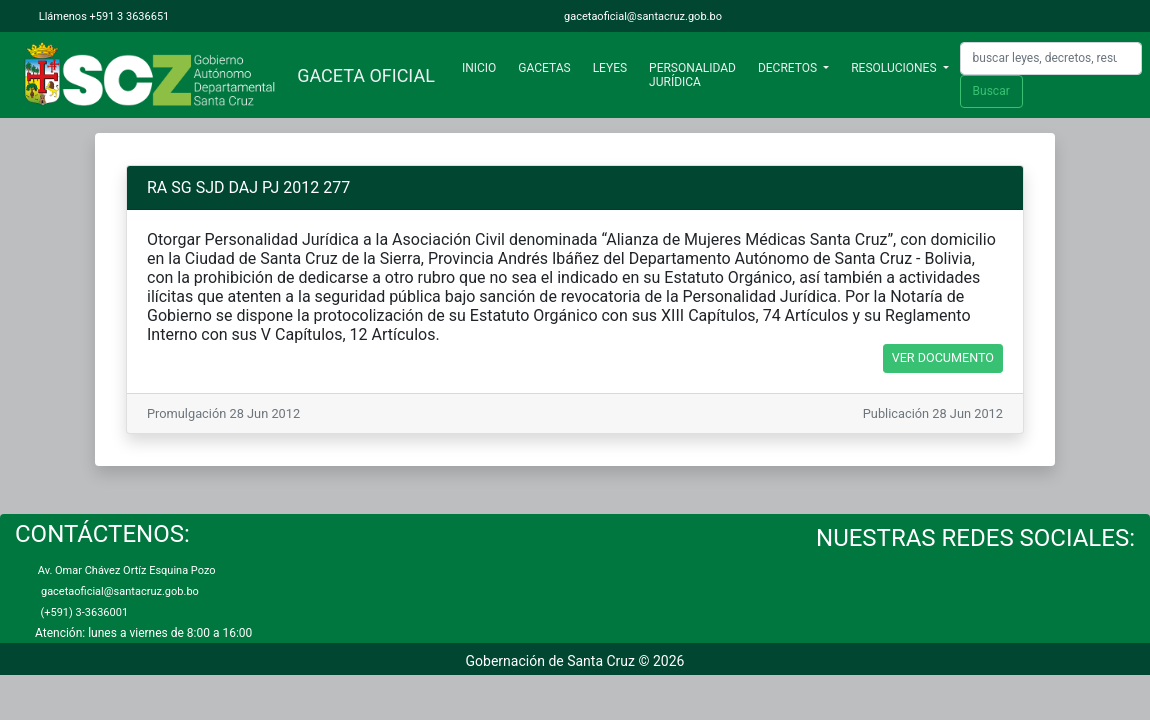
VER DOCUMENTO (943, 357)
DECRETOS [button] (789, 68)
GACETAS (544, 68)
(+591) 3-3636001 (81, 612)
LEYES (610, 68)
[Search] (1051, 58)
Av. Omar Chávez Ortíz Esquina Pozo (125, 570)
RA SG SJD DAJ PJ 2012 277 (248, 187)
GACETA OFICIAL (361, 75)
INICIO (483, 67)
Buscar (991, 91)
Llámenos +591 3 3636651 (102, 16)
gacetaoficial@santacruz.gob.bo (641, 16)
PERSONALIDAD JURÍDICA (692, 75)
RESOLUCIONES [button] (895, 68)
